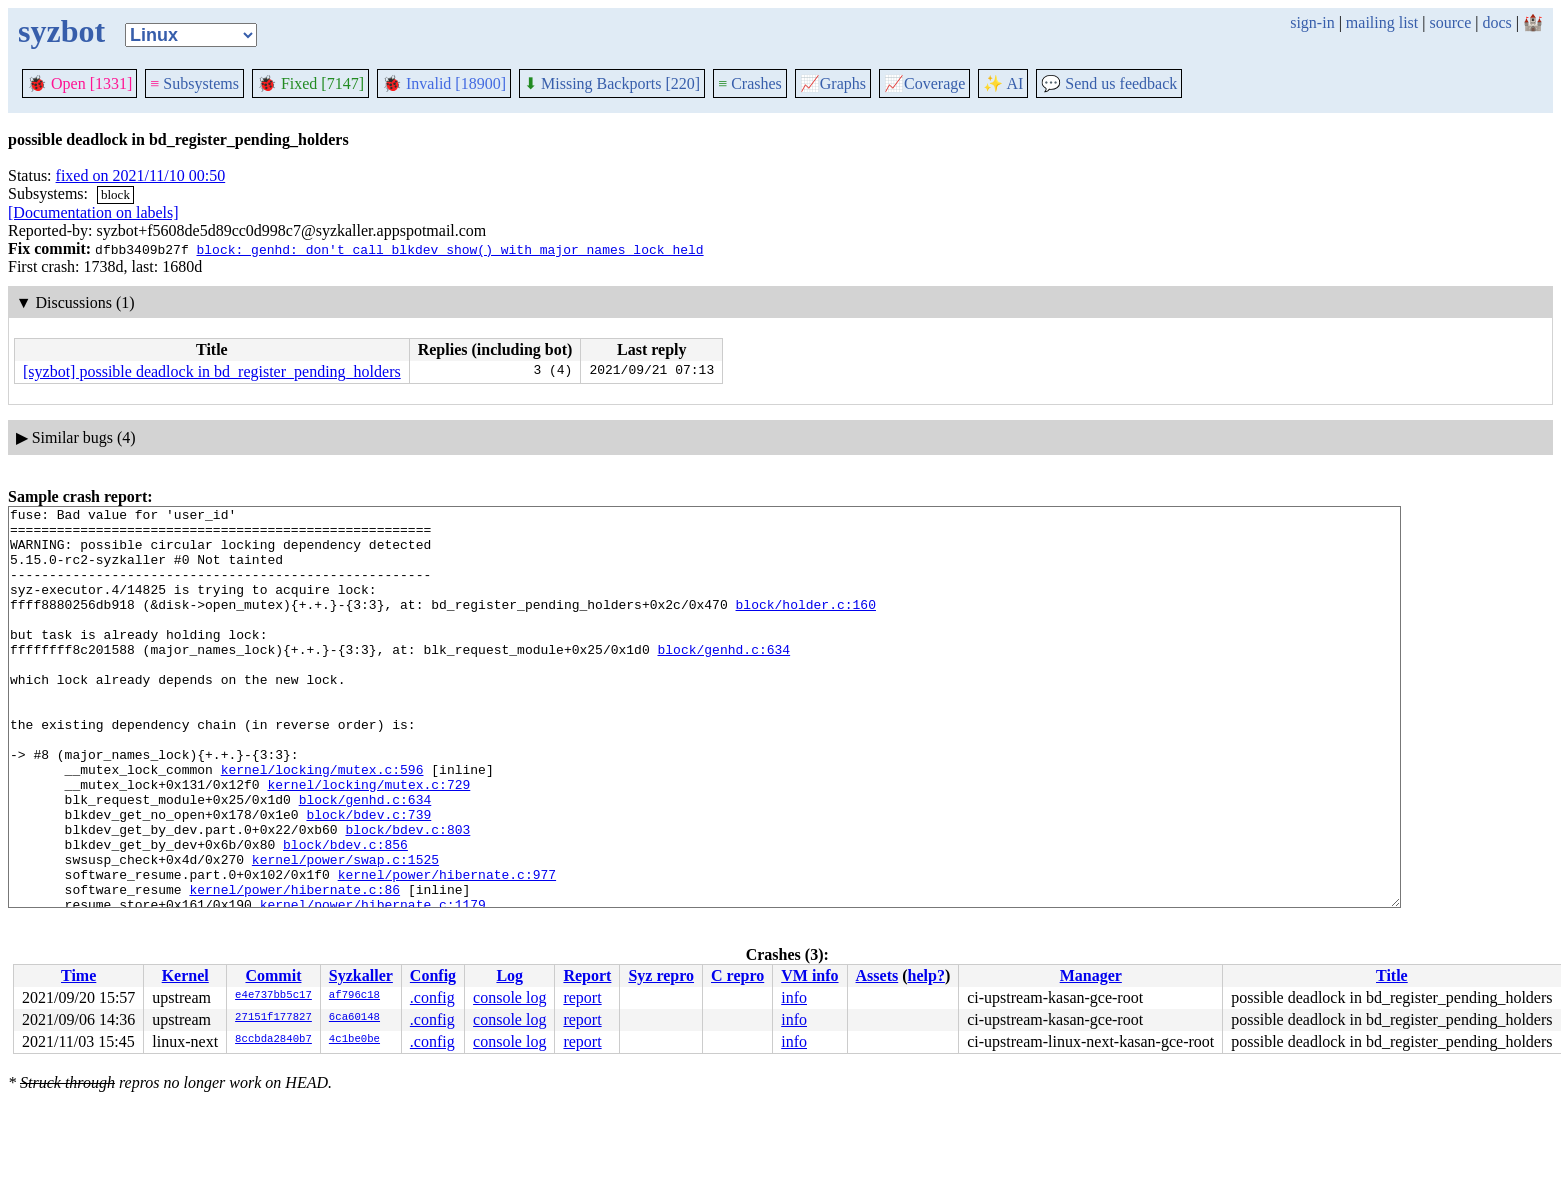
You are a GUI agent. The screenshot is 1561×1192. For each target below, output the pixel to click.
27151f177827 (273, 1018)
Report (587, 975)
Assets (877, 975)
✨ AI (1003, 83)
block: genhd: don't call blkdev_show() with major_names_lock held (449, 249)
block (115, 194)
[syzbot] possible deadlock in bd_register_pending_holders (212, 371)
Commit (273, 975)
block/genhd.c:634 (723, 679)
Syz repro (661, 975)
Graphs (833, 83)
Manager (1091, 975)
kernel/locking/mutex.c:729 (368, 841)
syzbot (61, 31)
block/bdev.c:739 (368, 877)
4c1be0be (354, 1040)
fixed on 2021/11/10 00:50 (141, 175)
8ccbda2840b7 (273, 1040)
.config (432, 997)
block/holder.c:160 (805, 625)
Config (433, 975)
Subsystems (194, 83)
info (794, 997)
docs (1496, 22)
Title (1392, 975)
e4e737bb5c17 (273, 996)
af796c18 (354, 996)
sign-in (1312, 22)
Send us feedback (1109, 83)
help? (926, 975)
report (582, 997)
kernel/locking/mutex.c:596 (322, 823)
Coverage (924, 83)
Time (78, 975)
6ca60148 (354, 1018)
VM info (809, 975)
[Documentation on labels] (93, 212)
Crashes (750, 83)
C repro (737, 975)
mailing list (1382, 22)
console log (509, 997)
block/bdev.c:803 (407, 895)
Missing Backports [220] (612, 83)
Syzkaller (361, 975)
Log (509, 975)
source (1451, 22)
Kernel (185, 975)
